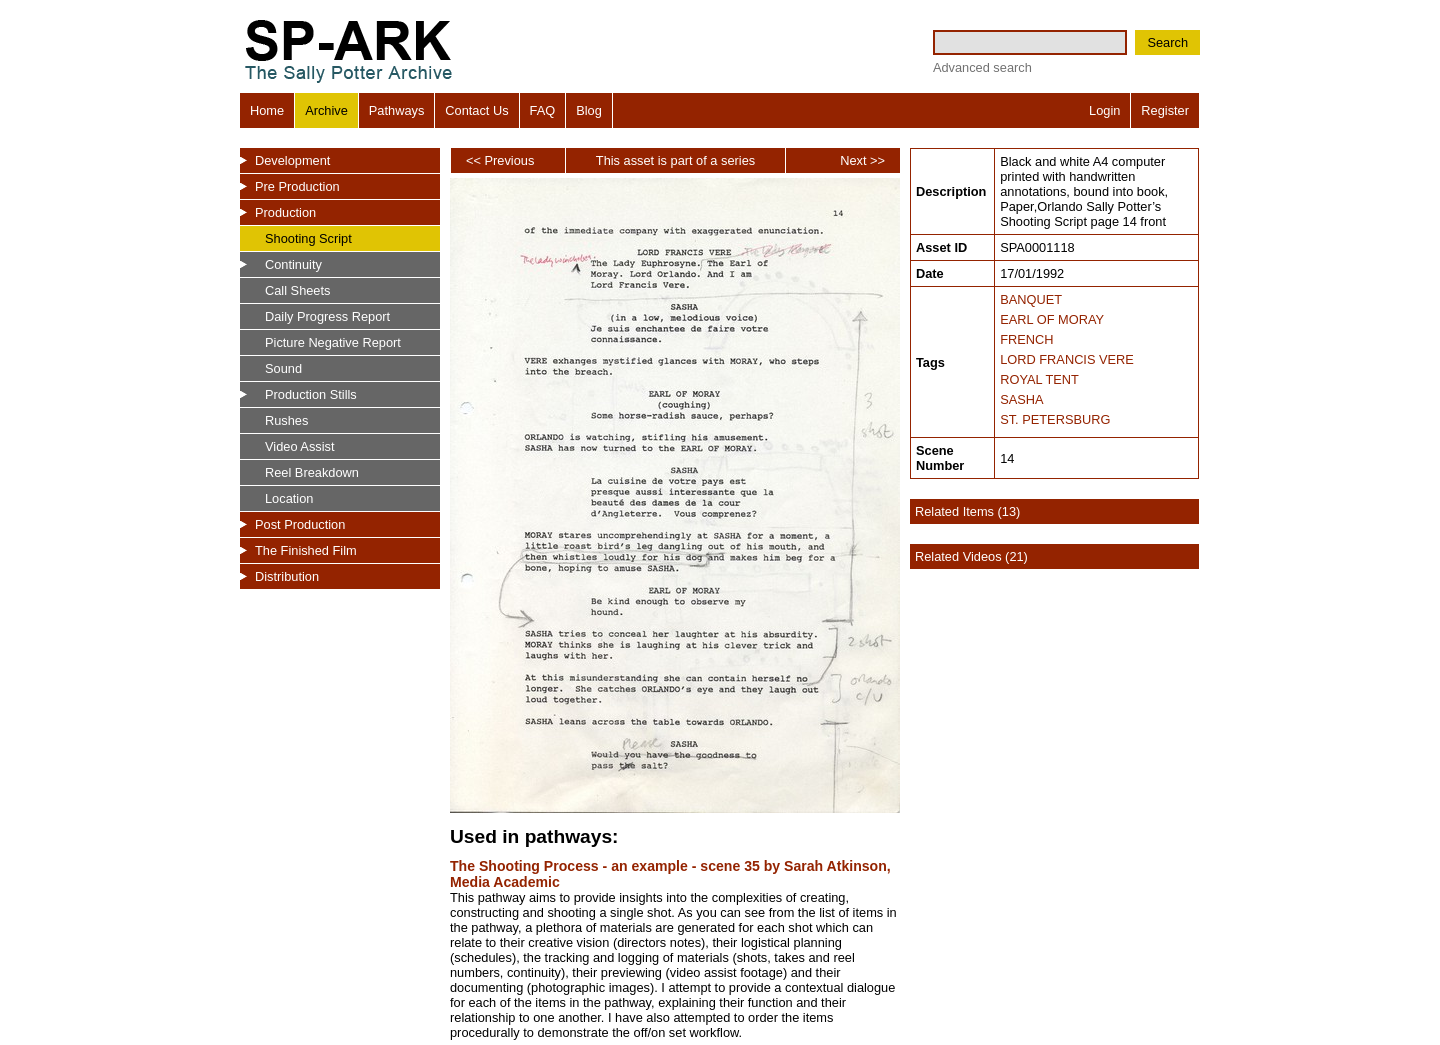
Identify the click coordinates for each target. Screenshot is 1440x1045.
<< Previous (500, 160)
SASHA (1021, 399)
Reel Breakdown (312, 472)
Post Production (300, 524)
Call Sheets (297, 290)
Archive (326, 110)
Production (285, 212)
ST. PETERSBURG (1055, 419)
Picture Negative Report (333, 342)
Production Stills (311, 394)
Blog (589, 110)
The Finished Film (306, 550)
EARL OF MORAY (1052, 319)
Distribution (287, 576)
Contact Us (476, 110)
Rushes (286, 420)
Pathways (396, 110)
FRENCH (1026, 339)
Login (1104, 110)
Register (1165, 110)
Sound (283, 368)
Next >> (862, 160)
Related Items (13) (967, 511)
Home (267, 110)
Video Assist (299, 446)
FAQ (543, 110)
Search (1167, 42)
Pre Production (297, 186)
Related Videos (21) (971, 556)
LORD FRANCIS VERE (1067, 359)
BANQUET (1031, 299)
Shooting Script (308, 238)
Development (292, 160)
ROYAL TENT (1039, 379)
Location (289, 498)
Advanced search (982, 67)
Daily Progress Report (327, 316)
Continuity (293, 264)
